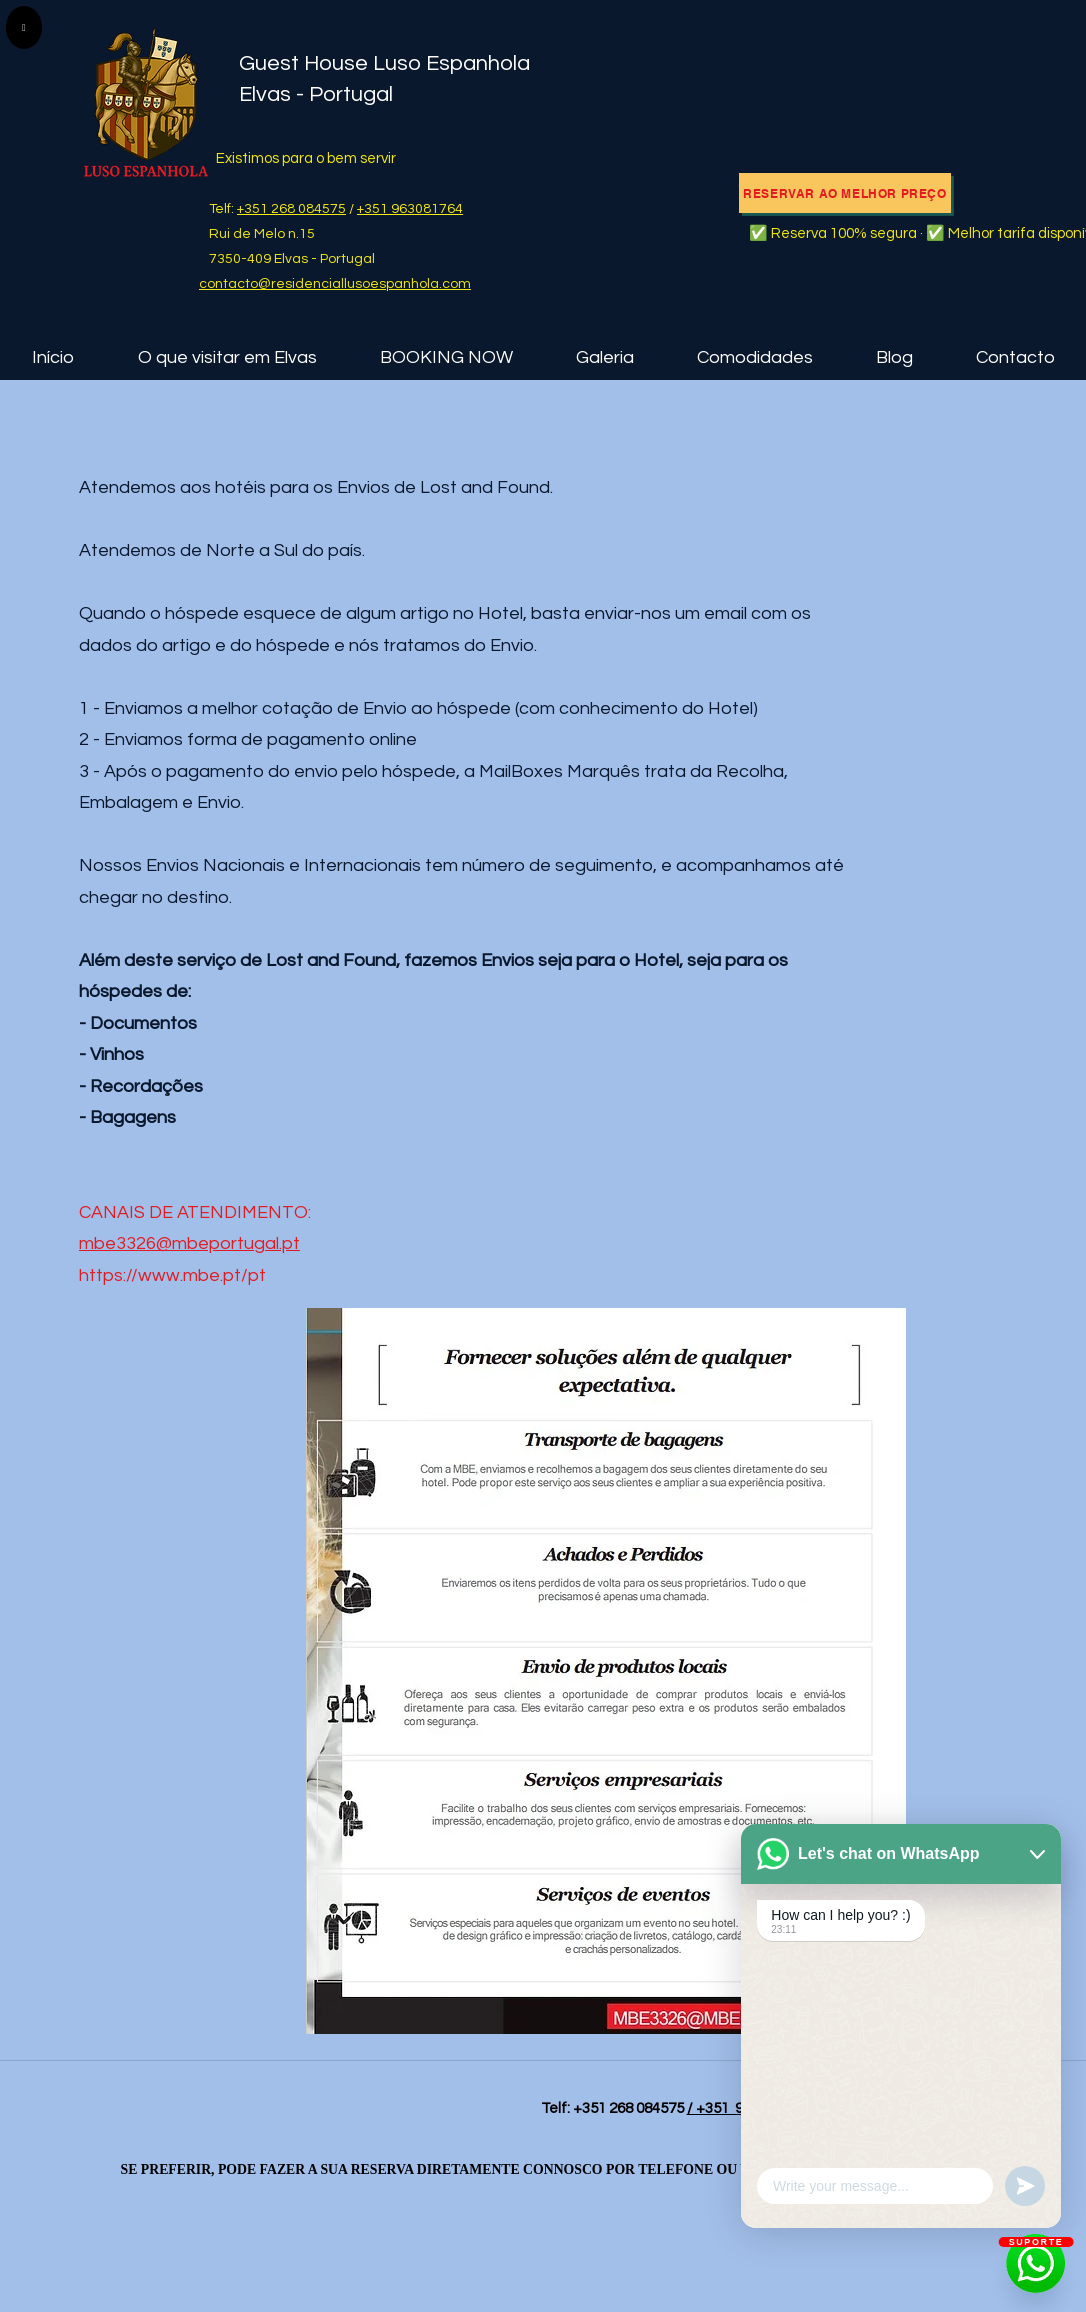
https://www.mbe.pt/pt (172, 1275)
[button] (227, 357)
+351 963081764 (410, 209)
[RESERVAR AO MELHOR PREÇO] (845, 193)
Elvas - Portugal (316, 94)
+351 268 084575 (291, 209)
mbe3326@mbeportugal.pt (189, 1243)
